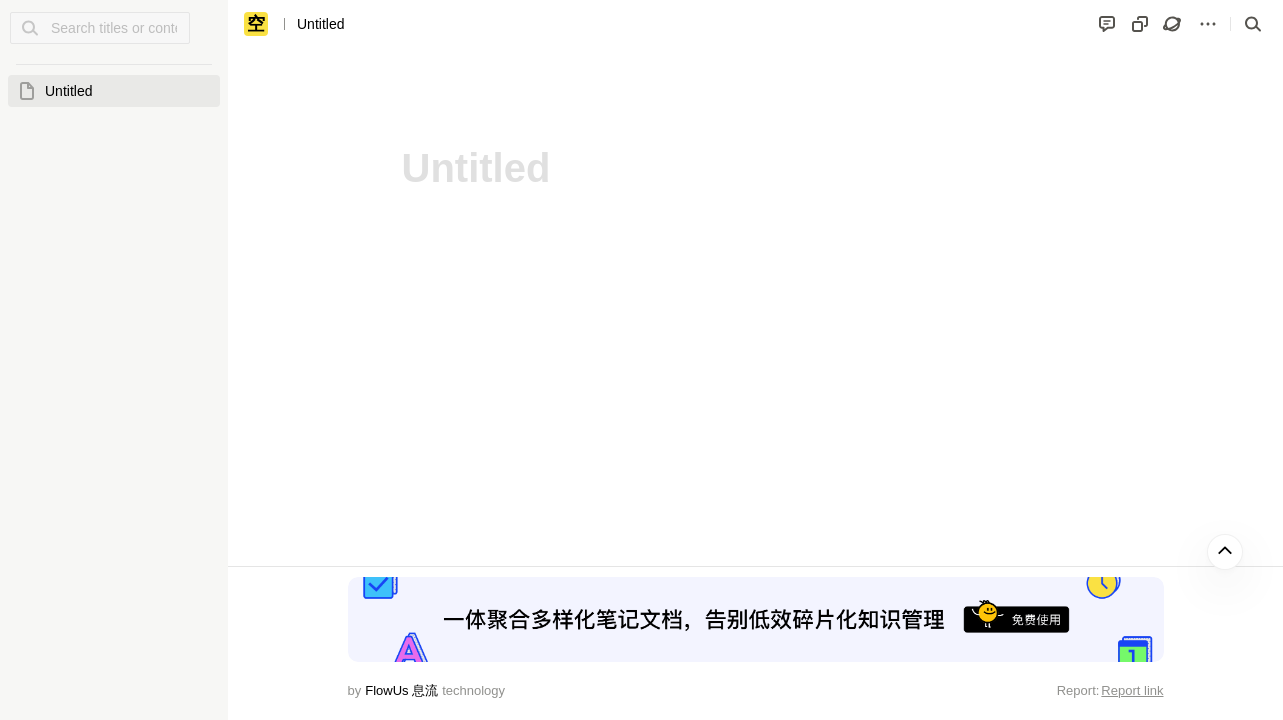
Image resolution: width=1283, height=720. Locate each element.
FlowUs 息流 (401, 690)
